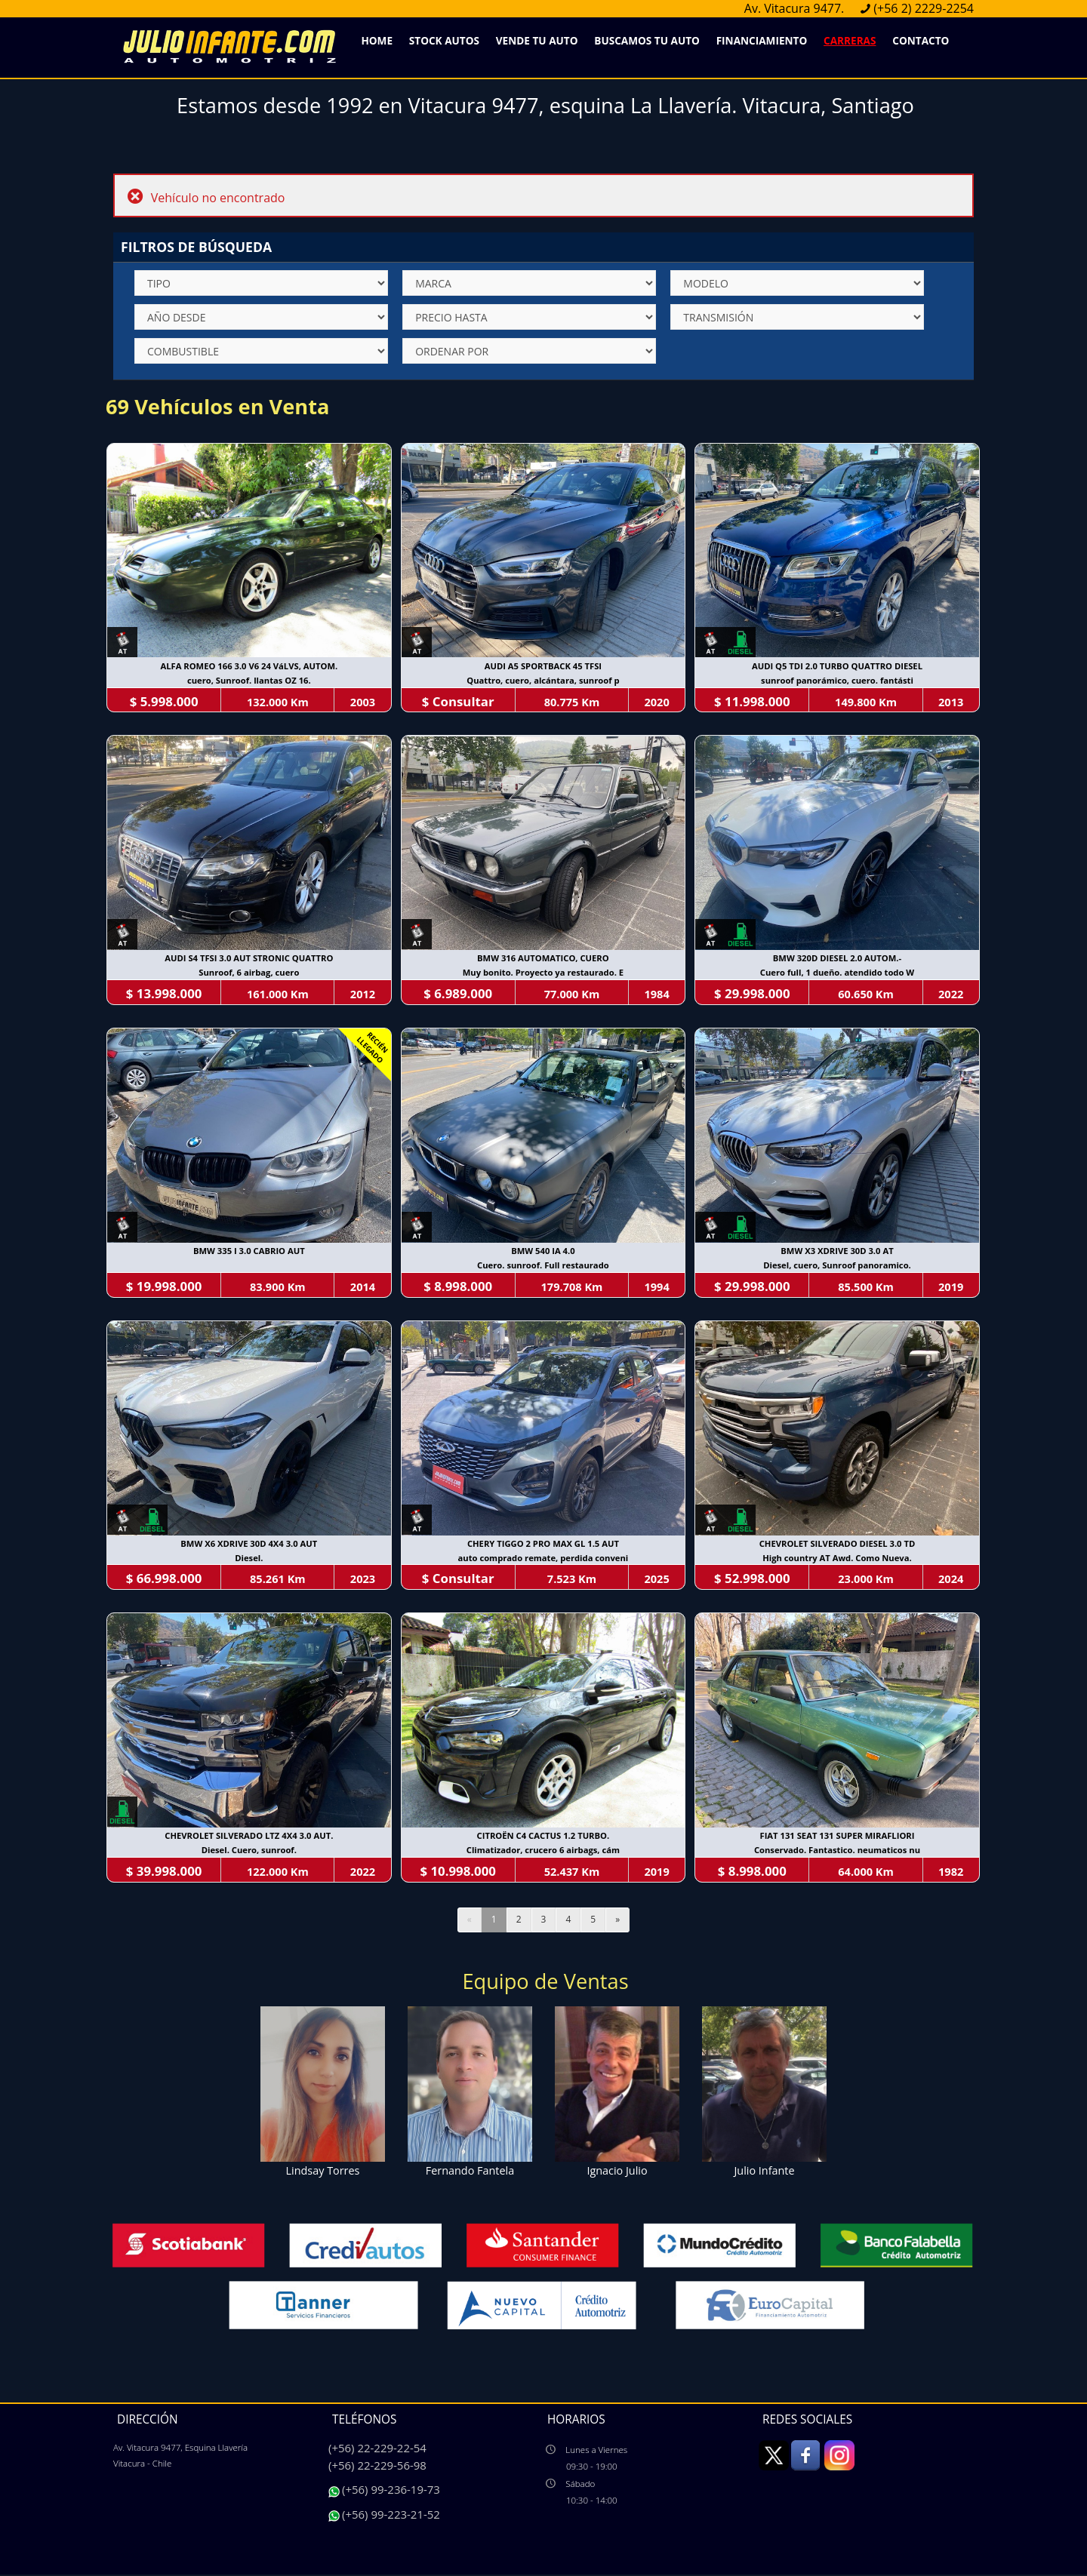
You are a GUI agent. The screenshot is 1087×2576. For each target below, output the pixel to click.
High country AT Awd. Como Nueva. (838, 1559)
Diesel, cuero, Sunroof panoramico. (837, 1266)
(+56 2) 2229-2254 (923, 8)
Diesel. (249, 1559)
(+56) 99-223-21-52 (391, 2515)
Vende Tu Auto (537, 40)
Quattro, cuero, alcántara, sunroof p (543, 681)
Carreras (850, 40)
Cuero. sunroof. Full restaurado (543, 1266)
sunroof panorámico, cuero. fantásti (837, 681)
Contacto (920, 40)
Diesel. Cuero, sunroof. (249, 1852)
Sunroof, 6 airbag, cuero (249, 973)
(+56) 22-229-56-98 (377, 2465)
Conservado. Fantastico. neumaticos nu (838, 1852)
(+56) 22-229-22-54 (377, 2449)
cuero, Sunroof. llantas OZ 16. (248, 681)
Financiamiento (762, 40)
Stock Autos (444, 40)
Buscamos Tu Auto (647, 40)
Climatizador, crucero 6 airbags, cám (543, 1852)
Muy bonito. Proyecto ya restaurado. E (543, 973)
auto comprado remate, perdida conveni (543, 1559)
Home (377, 40)
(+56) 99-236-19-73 (391, 2490)
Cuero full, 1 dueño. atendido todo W (838, 973)
